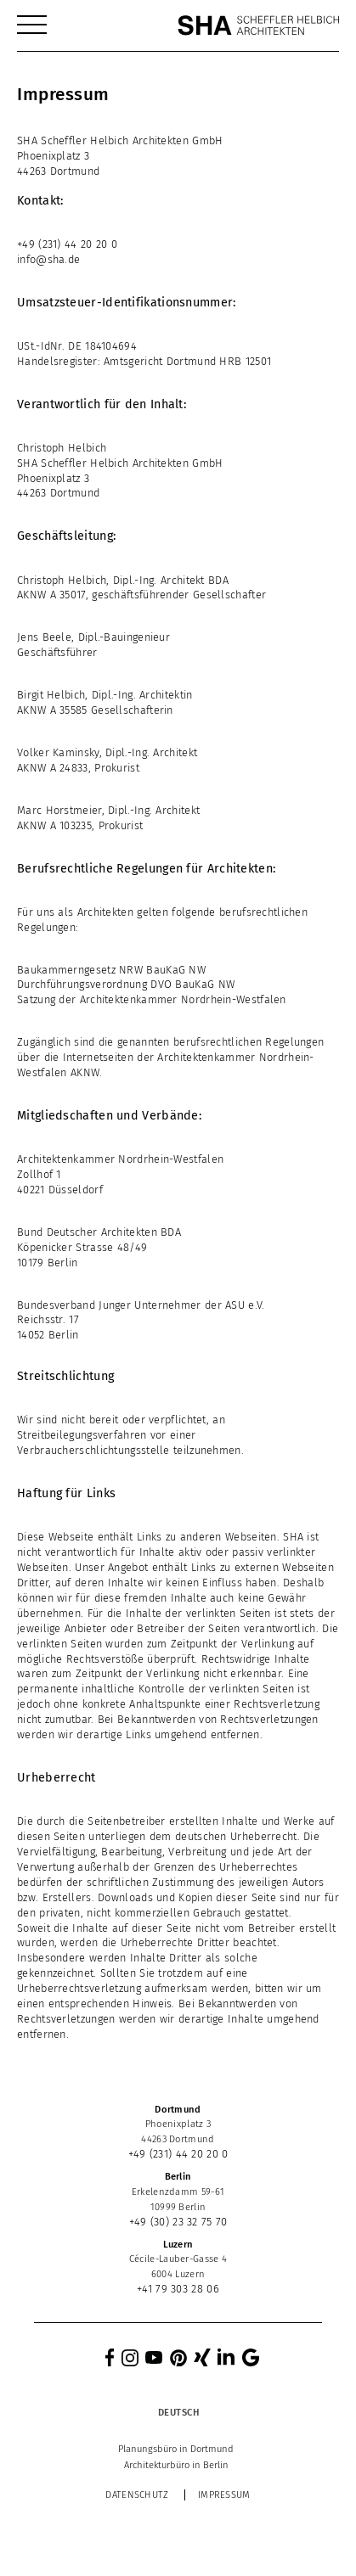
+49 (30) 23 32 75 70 (178, 2221)
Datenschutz (136, 2494)
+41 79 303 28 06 (178, 2288)
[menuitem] (32, 25)
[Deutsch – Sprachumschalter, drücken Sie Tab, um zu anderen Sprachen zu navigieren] (178, 2413)
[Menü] (32, 25)
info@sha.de (48, 259)
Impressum (224, 2494)
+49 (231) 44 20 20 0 (67, 244)
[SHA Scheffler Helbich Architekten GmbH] (258, 25)
